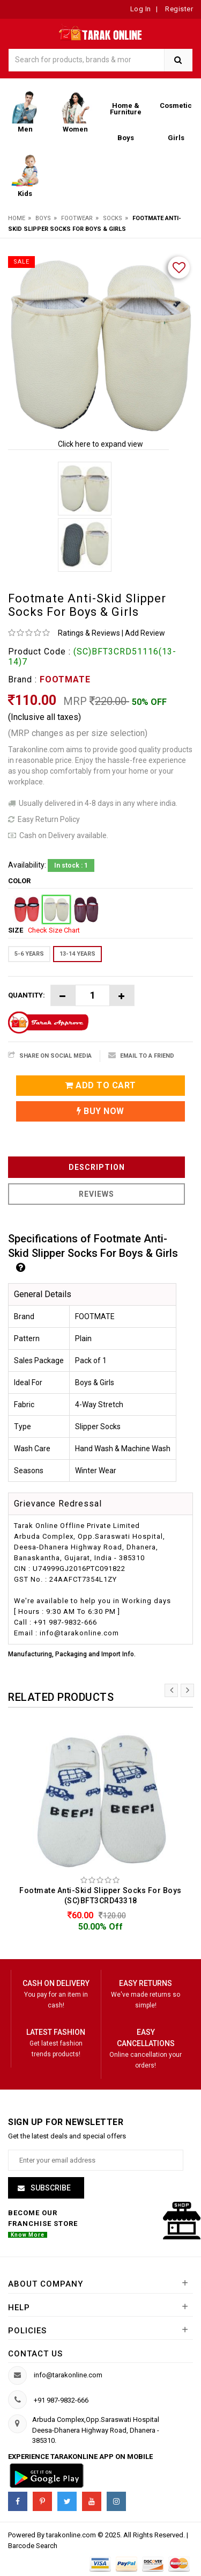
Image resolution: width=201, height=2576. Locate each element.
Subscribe (50, 2188)
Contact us (35, 2354)
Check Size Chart (54, 930)
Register (178, 9)
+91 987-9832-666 (61, 2400)
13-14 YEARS (77, 953)
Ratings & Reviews (89, 633)
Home (16, 218)
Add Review (145, 633)
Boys (43, 218)
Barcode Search (32, 2546)
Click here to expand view (100, 444)
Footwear (77, 218)
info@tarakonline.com (68, 2375)
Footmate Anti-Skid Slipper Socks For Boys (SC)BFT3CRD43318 (100, 1895)
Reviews (96, 1194)
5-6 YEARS (29, 953)
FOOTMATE (65, 679)
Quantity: (26, 995)
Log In (140, 9)
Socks (112, 218)
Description (97, 1167)
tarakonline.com (72, 2535)
